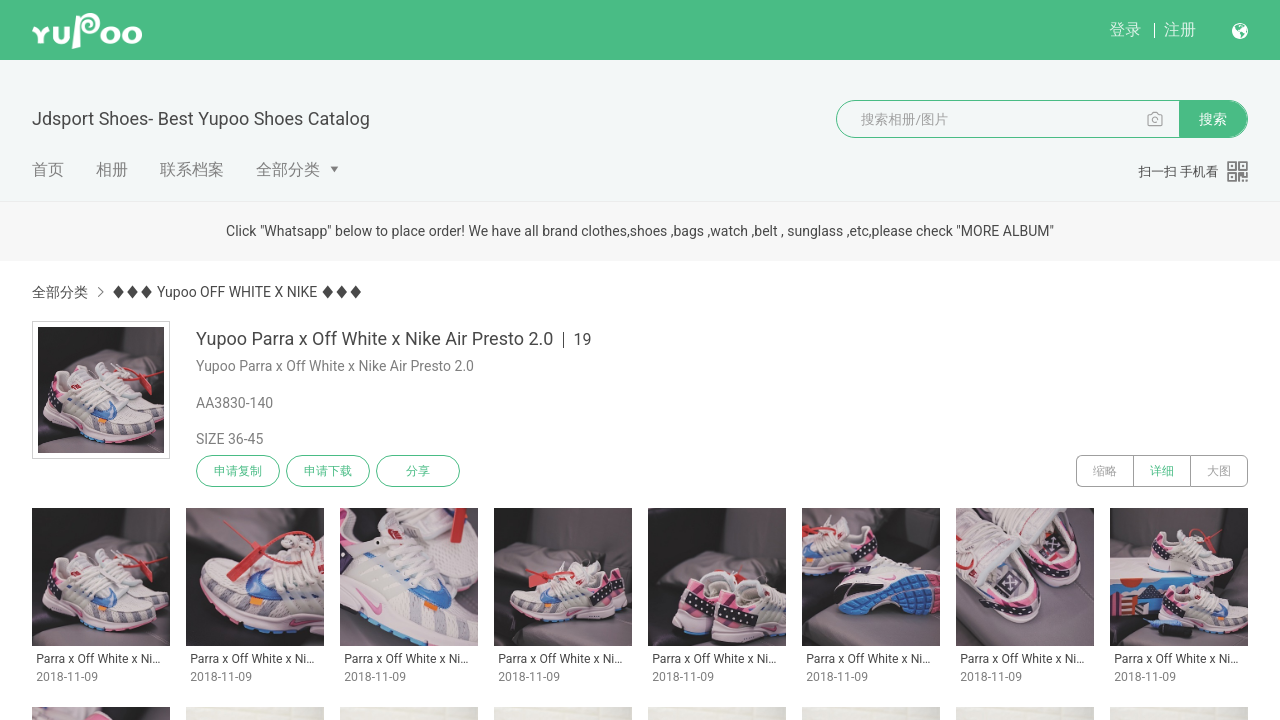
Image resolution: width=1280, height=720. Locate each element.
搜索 (1213, 119)
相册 (112, 169)
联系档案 (192, 169)
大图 (1219, 471)
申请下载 (328, 471)
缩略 (1105, 471)
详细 (1162, 471)
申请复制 (238, 471)
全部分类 (288, 169)
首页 (48, 169)
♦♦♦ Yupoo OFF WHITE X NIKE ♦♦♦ (236, 292)
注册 (1180, 29)
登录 (1125, 29)
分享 (418, 471)
